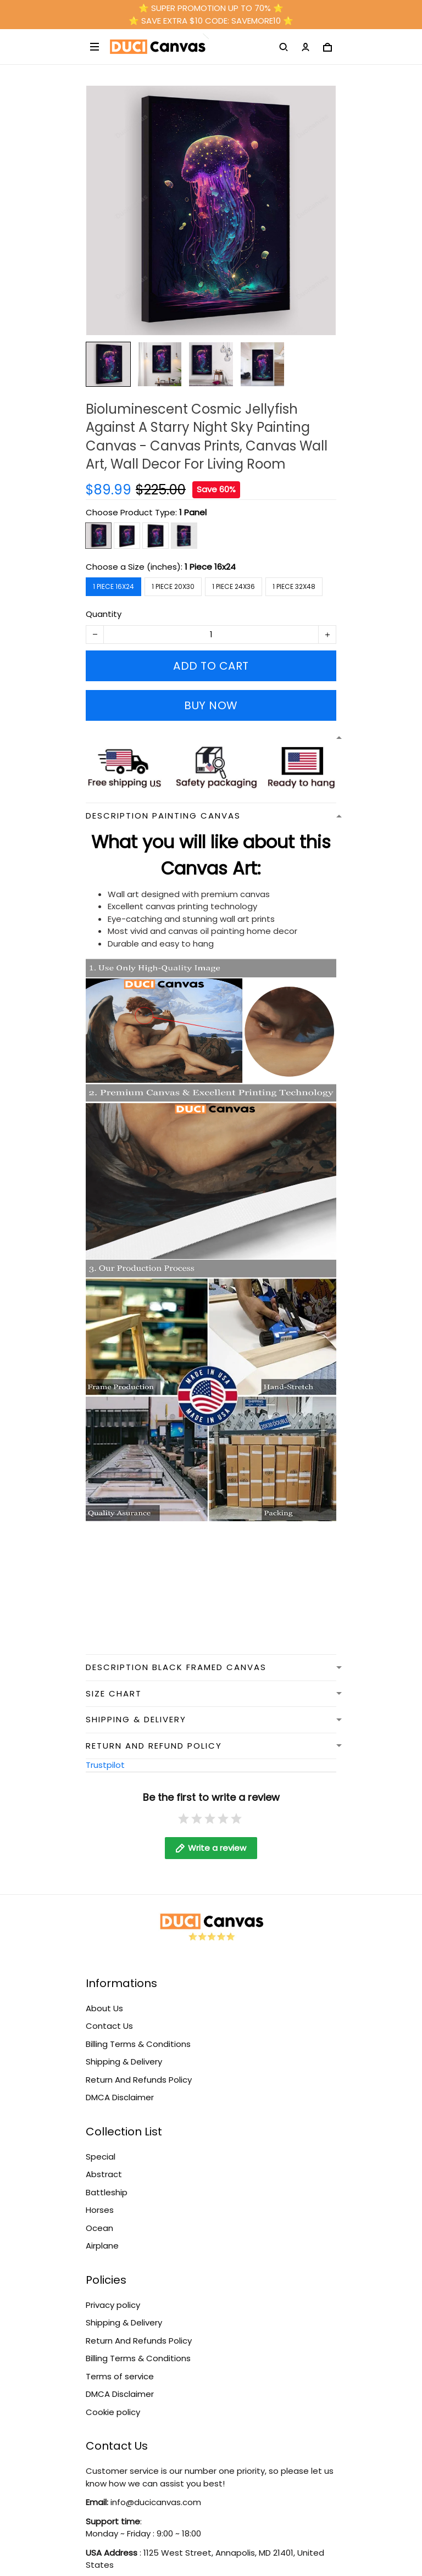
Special (100, 2156)
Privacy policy (113, 2305)
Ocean (99, 2228)
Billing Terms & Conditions (138, 2044)
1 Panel (193, 512)
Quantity (103, 614)
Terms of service (120, 2376)
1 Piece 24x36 (233, 586)
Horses (100, 2210)
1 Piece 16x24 (210, 566)
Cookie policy (113, 2412)
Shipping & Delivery (124, 2061)
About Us (104, 2008)
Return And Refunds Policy (139, 2079)
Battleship (106, 2192)
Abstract (104, 2174)
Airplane (102, 2245)
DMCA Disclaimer (120, 2097)
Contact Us (109, 2026)
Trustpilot (105, 1765)
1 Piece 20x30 (173, 586)
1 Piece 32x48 (294, 586)
